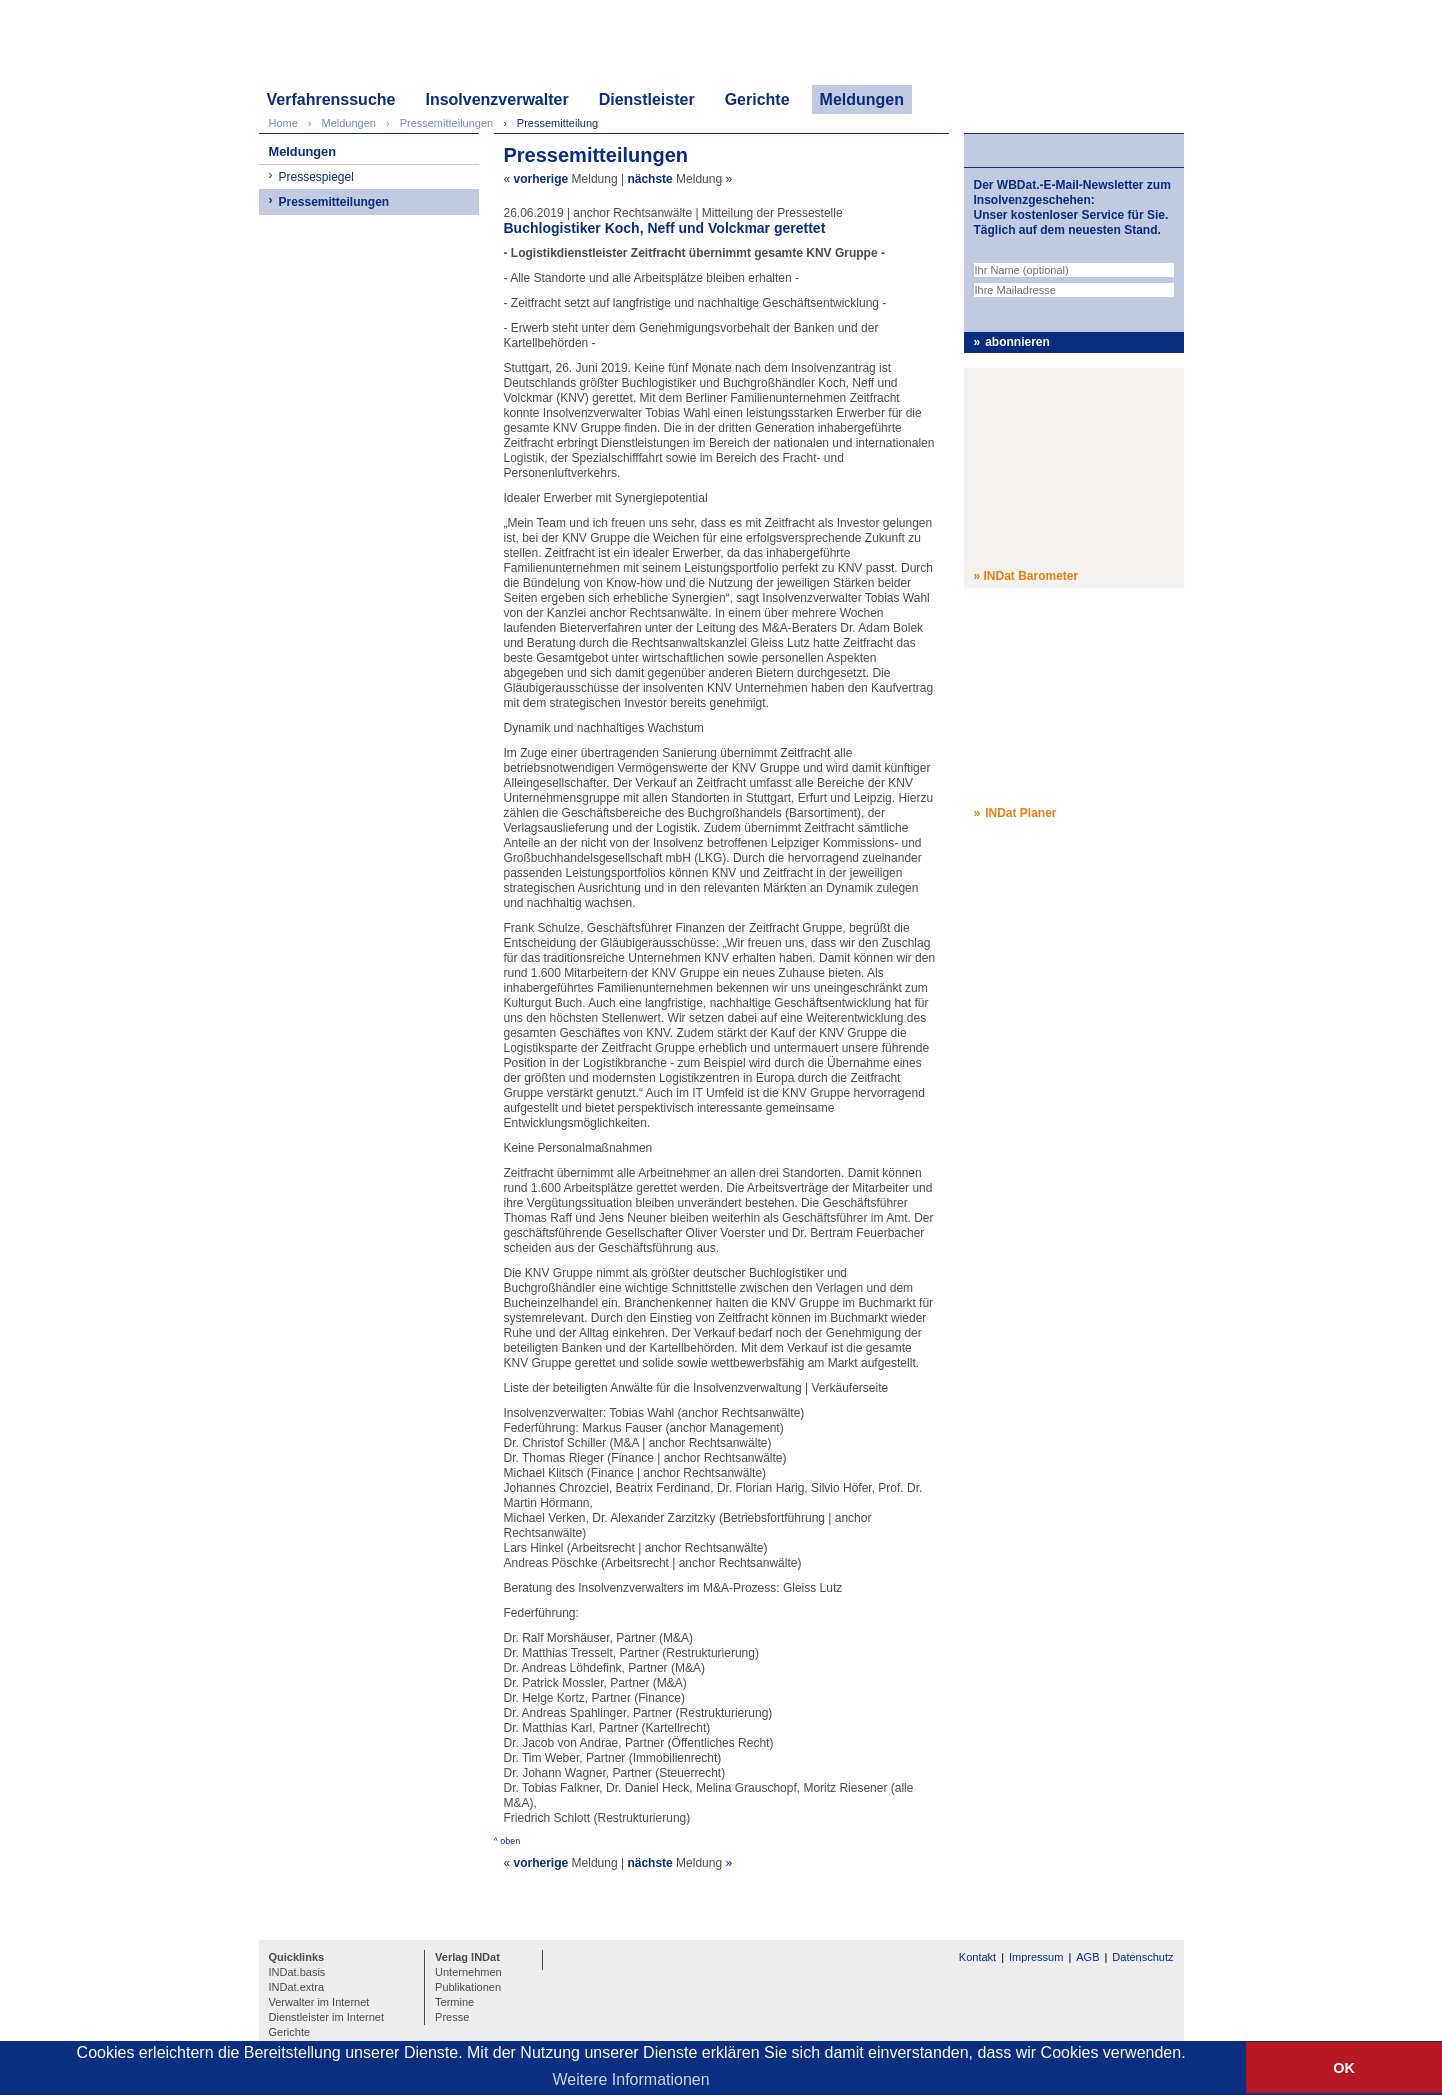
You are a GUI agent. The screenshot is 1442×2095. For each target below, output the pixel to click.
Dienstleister (647, 99)
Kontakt (977, 1957)
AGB (1087, 1957)
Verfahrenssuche (331, 99)
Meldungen (862, 99)
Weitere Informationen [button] (631, 2079)
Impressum (1036, 1957)
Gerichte (757, 99)
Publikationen (468, 1987)
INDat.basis (297, 1972)
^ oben (507, 1841)
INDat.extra (297, 1987)
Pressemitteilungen (334, 202)
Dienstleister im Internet (327, 2017)
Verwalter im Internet (319, 2002)
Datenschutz (1142, 1957)
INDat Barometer (1031, 576)
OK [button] (1344, 2068)
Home (283, 123)
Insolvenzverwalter (496, 99)
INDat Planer (1020, 813)
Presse (452, 2017)
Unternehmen (468, 1972)
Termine (454, 2002)
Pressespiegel (316, 177)
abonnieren (1017, 342)
